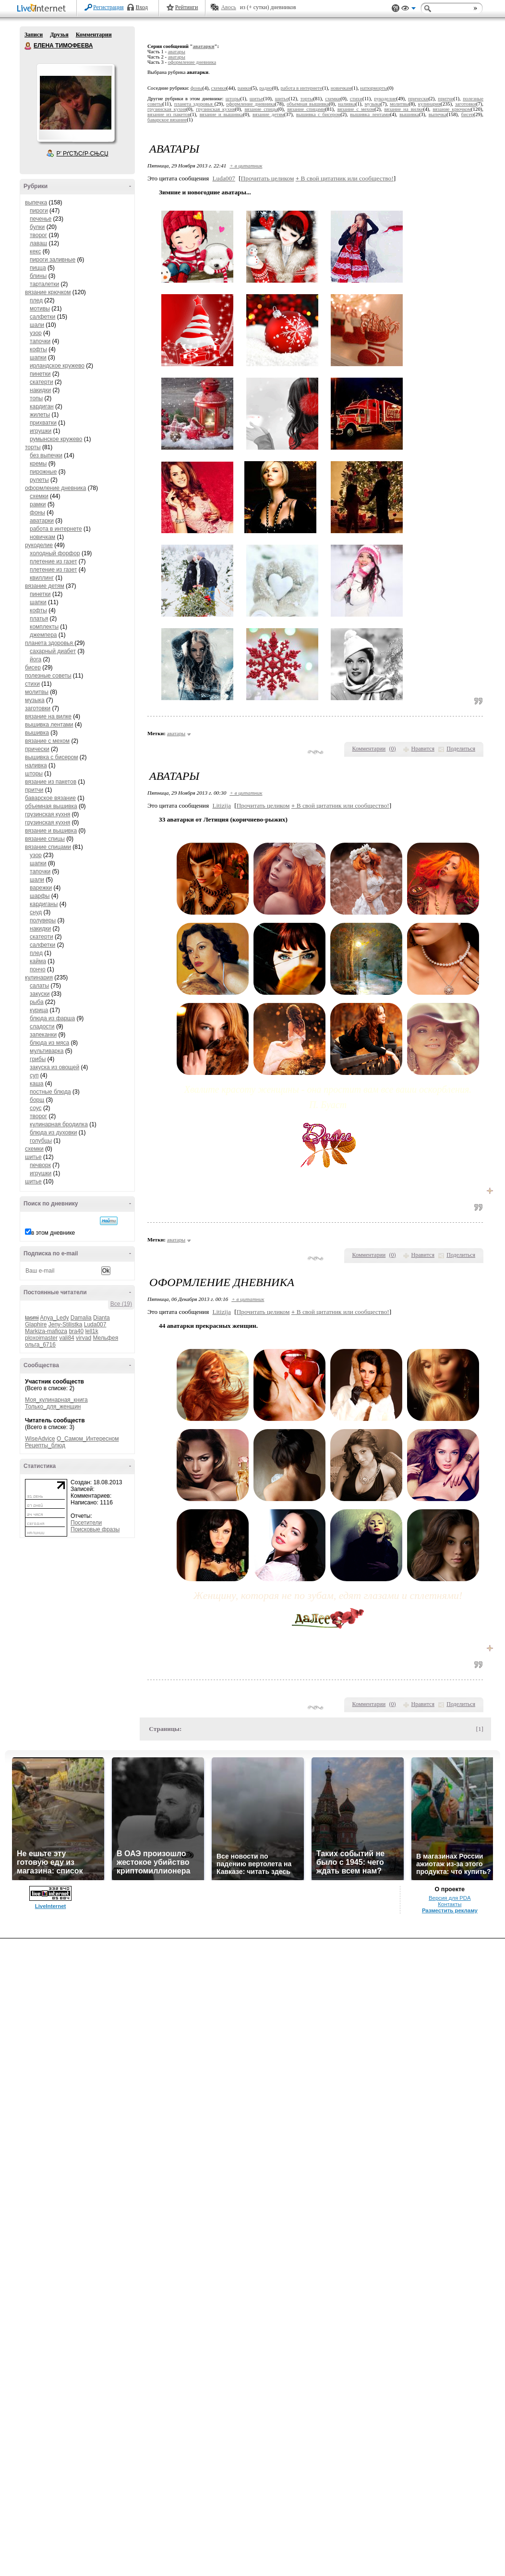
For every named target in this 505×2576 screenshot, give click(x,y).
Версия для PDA (450, 1898)
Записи (33, 34)
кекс (35, 251)
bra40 (76, 1331)
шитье (33, 1157)
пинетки (40, 373)
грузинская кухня (47, 814)
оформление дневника (55, 488)
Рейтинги (186, 7)
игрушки (40, 431)
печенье (40, 218)
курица (39, 1010)
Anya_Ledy (54, 1317)
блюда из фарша (52, 1018)
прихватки (43, 422)
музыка (35, 700)
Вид (408, 9)
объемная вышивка (51, 806)
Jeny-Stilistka (65, 1324)
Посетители (86, 1522)
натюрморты (373, 88)
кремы (38, 463)
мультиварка (46, 1051)
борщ (37, 1100)
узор (36, 333)
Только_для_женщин (53, 1406)
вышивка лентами (49, 724)
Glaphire (36, 1324)
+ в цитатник (245, 165)
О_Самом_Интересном (88, 1438)
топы (36, 398)
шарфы (39, 896)
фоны (37, 512)
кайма (38, 961)
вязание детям (44, 586)
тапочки (40, 341)
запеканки (43, 1034)
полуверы (43, 920)
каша (37, 1083)
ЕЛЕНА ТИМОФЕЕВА (28, 46)
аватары (176, 51)
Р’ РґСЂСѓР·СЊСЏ (82, 153)
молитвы (36, 692)
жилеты (40, 414)
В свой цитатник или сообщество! (345, 178)
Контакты (449, 1904)
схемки (39, 496)
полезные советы (48, 675)
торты (33, 447)
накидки (40, 390)
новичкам (42, 537)
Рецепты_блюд (45, 1445)
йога (35, 659)
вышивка (37, 732)
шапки (38, 357)
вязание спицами (48, 847)
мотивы (40, 308)
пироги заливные (52, 259)
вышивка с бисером (51, 757)
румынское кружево (56, 439)
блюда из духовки (53, 1132)
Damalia (81, 1317)
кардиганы (44, 904)
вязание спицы (45, 838)
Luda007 (95, 1324)
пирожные (43, 471)
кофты (38, 349)
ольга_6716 (40, 1344)
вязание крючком (48, 292)
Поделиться (460, 748)
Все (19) (121, 1303)
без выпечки (46, 455)
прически (37, 749)
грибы (38, 1059)
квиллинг (42, 577)
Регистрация (108, 7)
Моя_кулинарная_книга (56, 1399)
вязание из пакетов (50, 781)
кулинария (39, 977)
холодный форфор (55, 553)
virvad (83, 1338)
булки (37, 227)
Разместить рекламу (450, 1910)
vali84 (66, 1338)
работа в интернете (56, 528)
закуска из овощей (54, 1067)
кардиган (42, 406)
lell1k (91, 1331)
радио (265, 88)
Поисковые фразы (95, 1529)
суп (34, 1075)
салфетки (42, 316)
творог (38, 235)
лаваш (38, 243)
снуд (36, 912)
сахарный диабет (53, 651)
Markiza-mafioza (46, 1331)
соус (36, 1108)
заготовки (37, 708)
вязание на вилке (48, 716)
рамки (38, 504)
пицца (38, 267)
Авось (228, 7)
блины (38, 276)
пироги (39, 210)
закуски (39, 993)
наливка (36, 765)
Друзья (59, 34)
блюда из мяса (49, 1042)
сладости (42, 1026)
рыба (37, 1002)
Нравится (422, 748)
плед (36, 300)
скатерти (41, 382)
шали (37, 325)
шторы (34, 773)
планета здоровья (49, 643)
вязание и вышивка (51, 830)
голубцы (41, 1140)
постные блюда (50, 1091)
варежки (41, 887)
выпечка (36, 202)
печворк (40, 1165)
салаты (39, 985)
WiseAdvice (40, 1438)
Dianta (101, 1317)
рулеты (39, 480)
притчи (34, 790)
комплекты (44, 626)
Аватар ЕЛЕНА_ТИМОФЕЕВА (75, 103)
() (392, 748)
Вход (142, 7)
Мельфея (105, 1338)
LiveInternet (43, 9)
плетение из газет (53, 561)
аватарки (42, 520)
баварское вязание (50, 798)
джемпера (43, 635)
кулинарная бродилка (59, 1124)
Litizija (221, 805)
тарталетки (44, 284)
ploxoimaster (41, 1338)
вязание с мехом (47, 741)
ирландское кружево (57, 365)
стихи (32, 683)
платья (39, 618)
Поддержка (395, 8)
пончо (38, 969)
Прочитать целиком (267, 178)
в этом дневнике (53, 1232)
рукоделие (39, 545)
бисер (33, 667)
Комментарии (94, 34)
